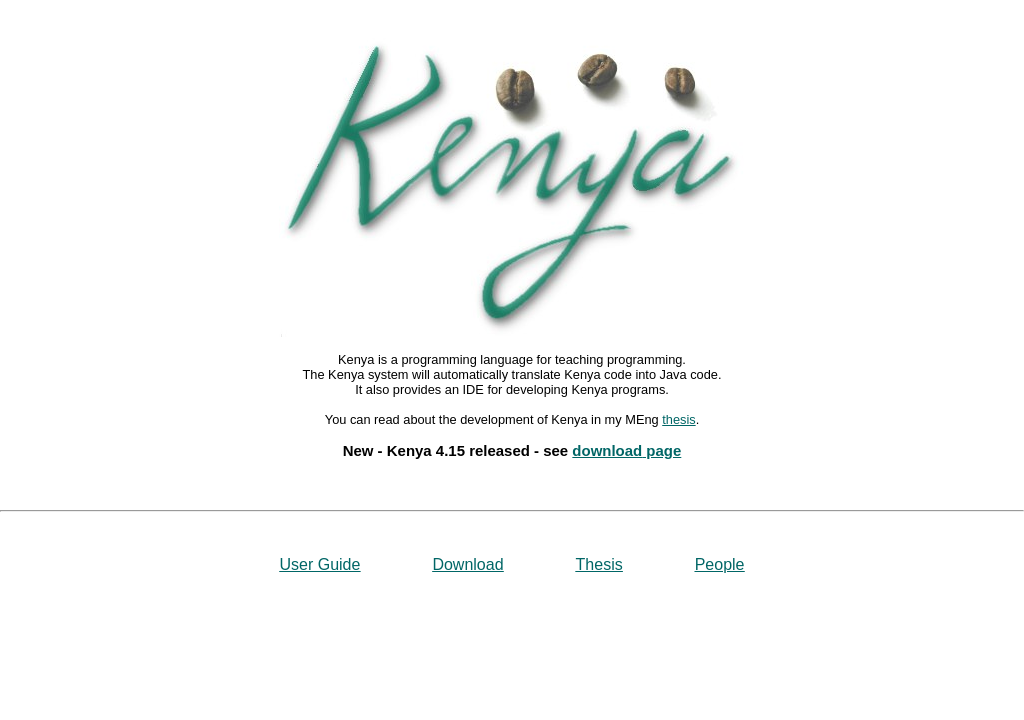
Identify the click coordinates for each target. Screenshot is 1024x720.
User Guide (319, 564)
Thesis (599, 564)
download (607, 450)
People (720, 564)
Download (467, 564)
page (661, 450)
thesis (678, 419)
